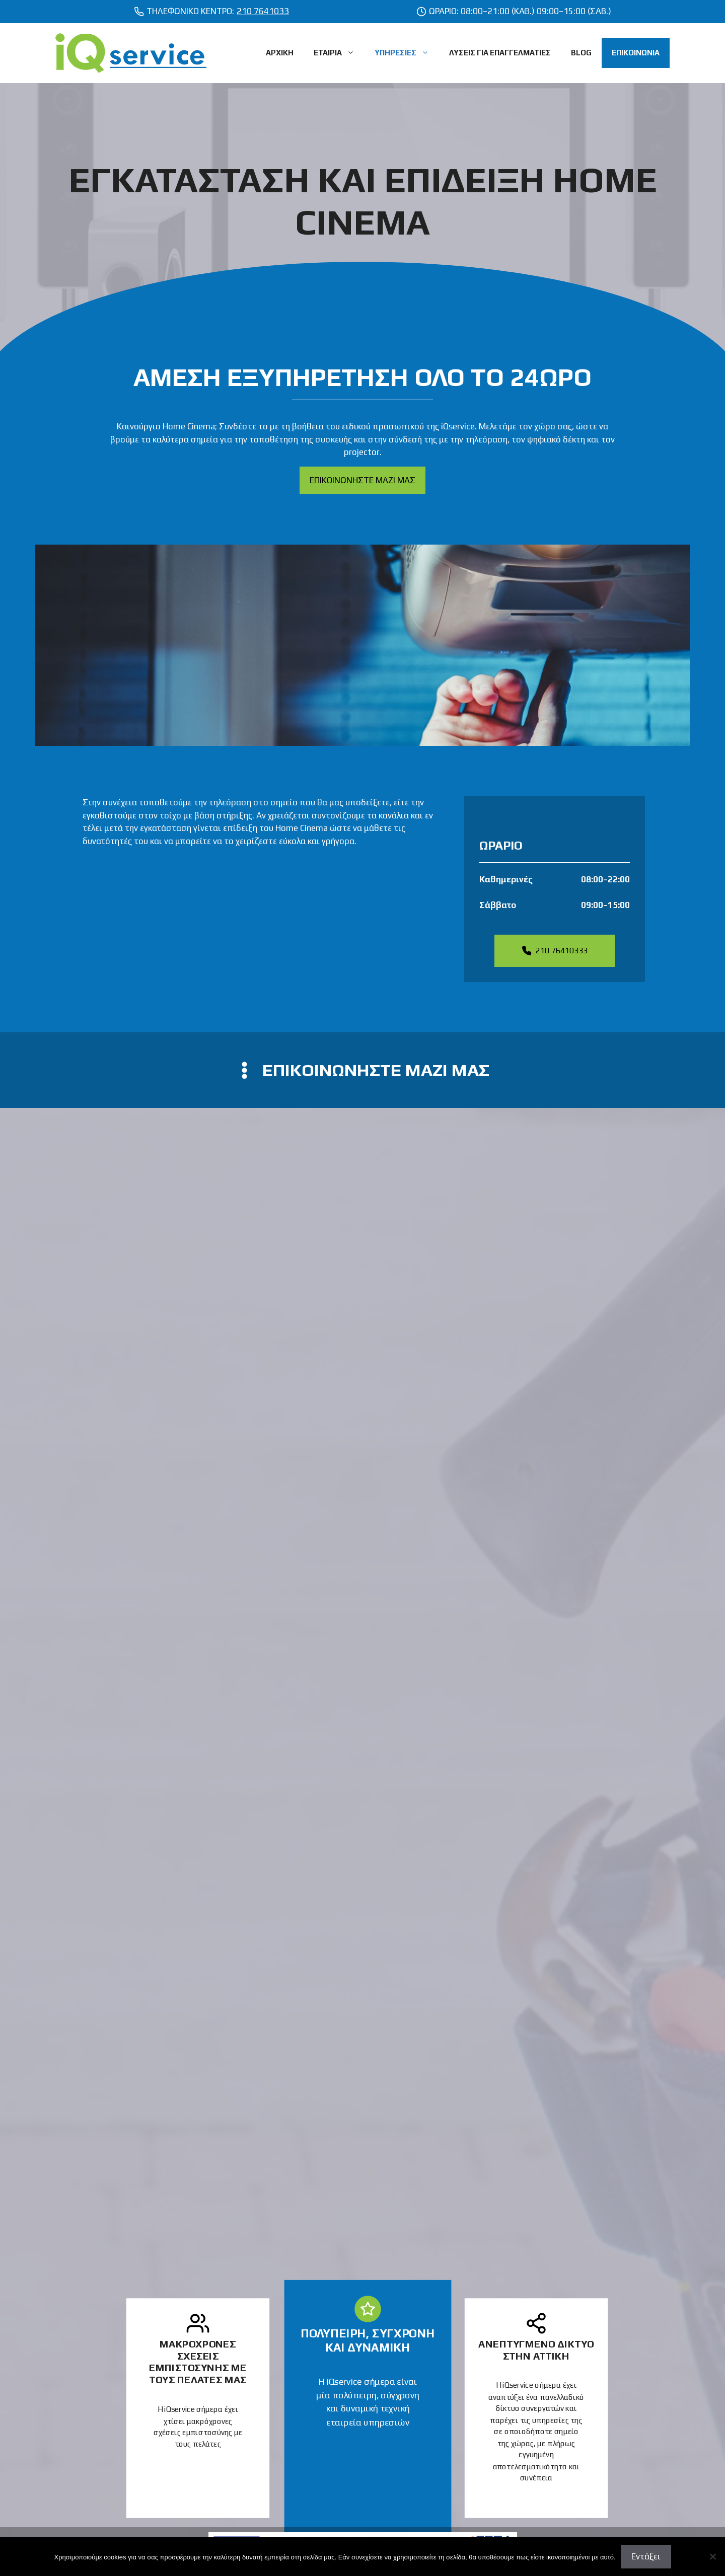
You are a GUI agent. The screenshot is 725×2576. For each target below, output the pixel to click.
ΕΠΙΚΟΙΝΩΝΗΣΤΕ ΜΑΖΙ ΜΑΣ (362, 480)
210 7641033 (263, 11)
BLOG (581, 52)
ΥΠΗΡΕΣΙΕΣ (407, 53)
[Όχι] (712, 2556)
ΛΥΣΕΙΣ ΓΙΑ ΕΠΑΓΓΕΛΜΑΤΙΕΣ (500, 52)
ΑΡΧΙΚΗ (280, 52)
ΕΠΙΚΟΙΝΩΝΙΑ (636, 52)
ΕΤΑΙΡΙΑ (339, 53)
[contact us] (362, 1070)
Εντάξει (646, 2556)
